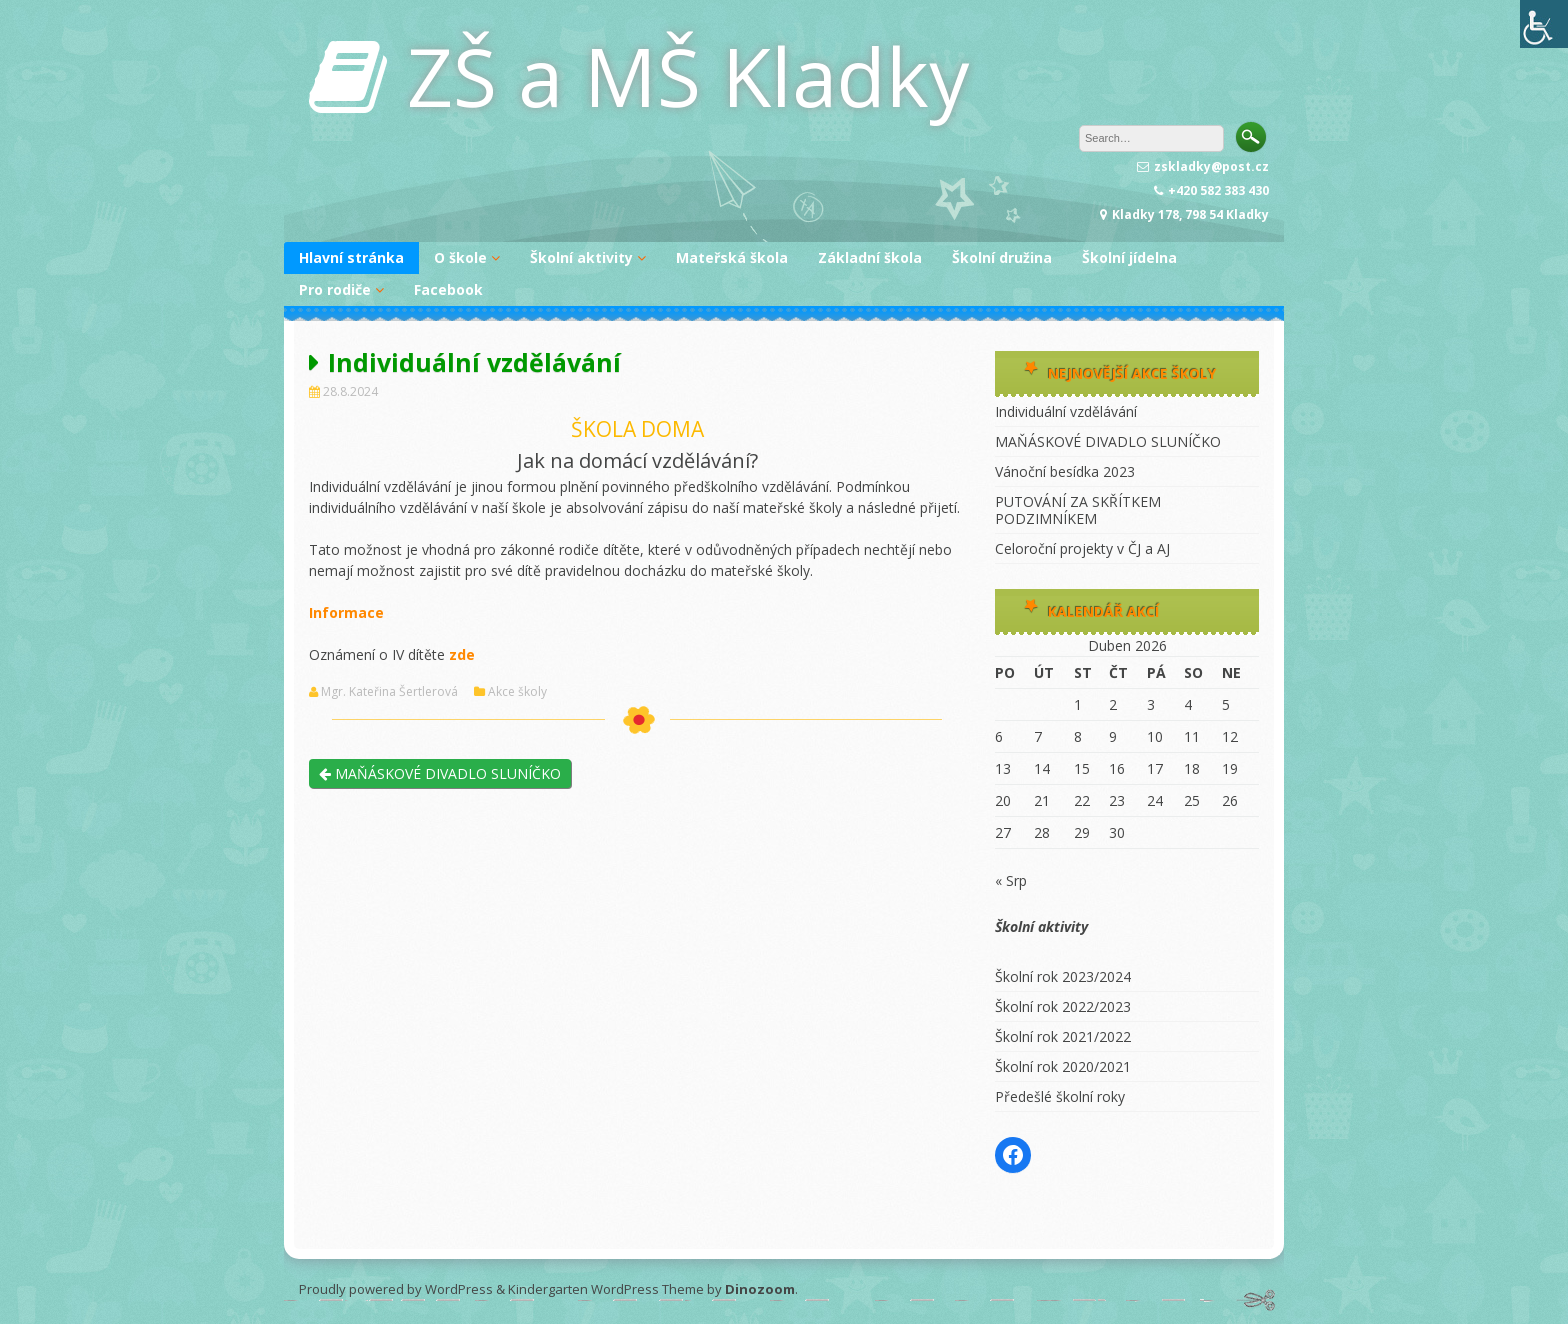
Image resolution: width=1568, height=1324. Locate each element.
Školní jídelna (1129, 257)
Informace (346, 612)
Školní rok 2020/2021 (1063, 1066)
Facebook (448, 289)
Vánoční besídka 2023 (1065, 471)
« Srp (1011, 880)
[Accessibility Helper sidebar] (1544, 24)
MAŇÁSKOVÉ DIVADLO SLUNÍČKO (440, 773)
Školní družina (1002, 257)
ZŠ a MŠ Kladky (688, 75)
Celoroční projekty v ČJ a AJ (1082, 548)
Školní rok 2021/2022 (1063, 1036)
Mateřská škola (732, 257)
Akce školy (517, 692)
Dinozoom (760, 1289)
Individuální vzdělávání (1066, 411)
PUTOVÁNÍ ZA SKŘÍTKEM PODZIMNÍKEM (1078, 510)
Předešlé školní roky (1060, 1096)
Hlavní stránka (351, 257)
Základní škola (870, 257)
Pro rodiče (335, 289)
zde (462, 654)
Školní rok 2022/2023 (1063, 1006)
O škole (460, 257)
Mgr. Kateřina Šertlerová (389, 692)
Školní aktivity (581, 257)
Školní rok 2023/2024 (1063, 976)
